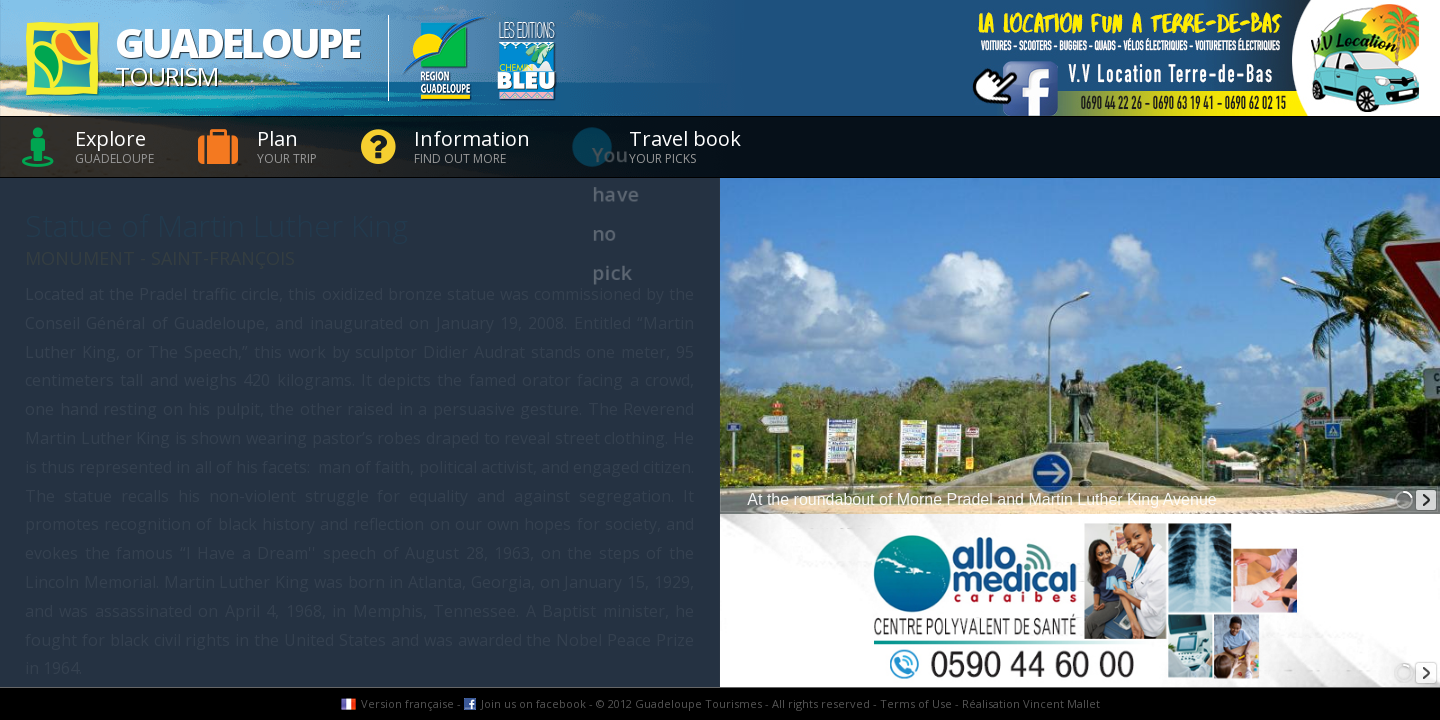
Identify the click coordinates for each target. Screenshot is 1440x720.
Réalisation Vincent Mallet (1031, 703)
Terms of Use (916, 703)
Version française (407, 703)
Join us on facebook (533, 703)
